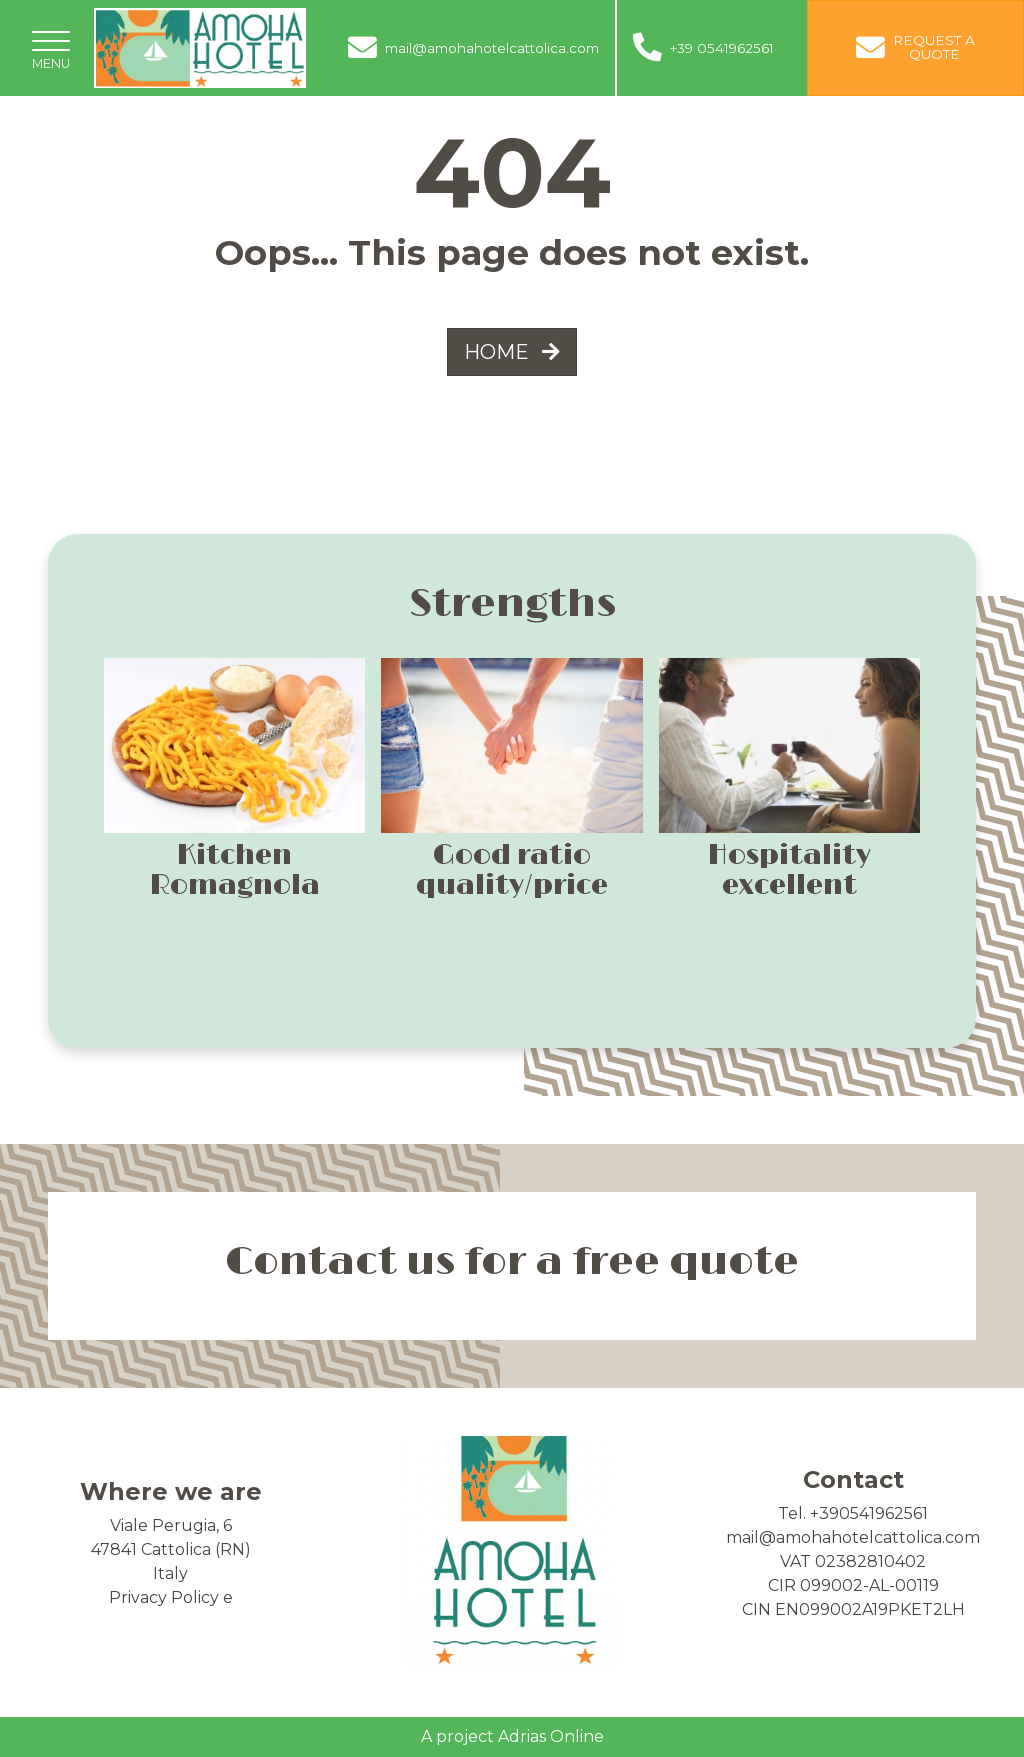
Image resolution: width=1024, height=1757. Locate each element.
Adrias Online (551, 1736)
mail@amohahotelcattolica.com (853, 1537)
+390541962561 (869, 1513)
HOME (512, 352)
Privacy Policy (164, 1597)
